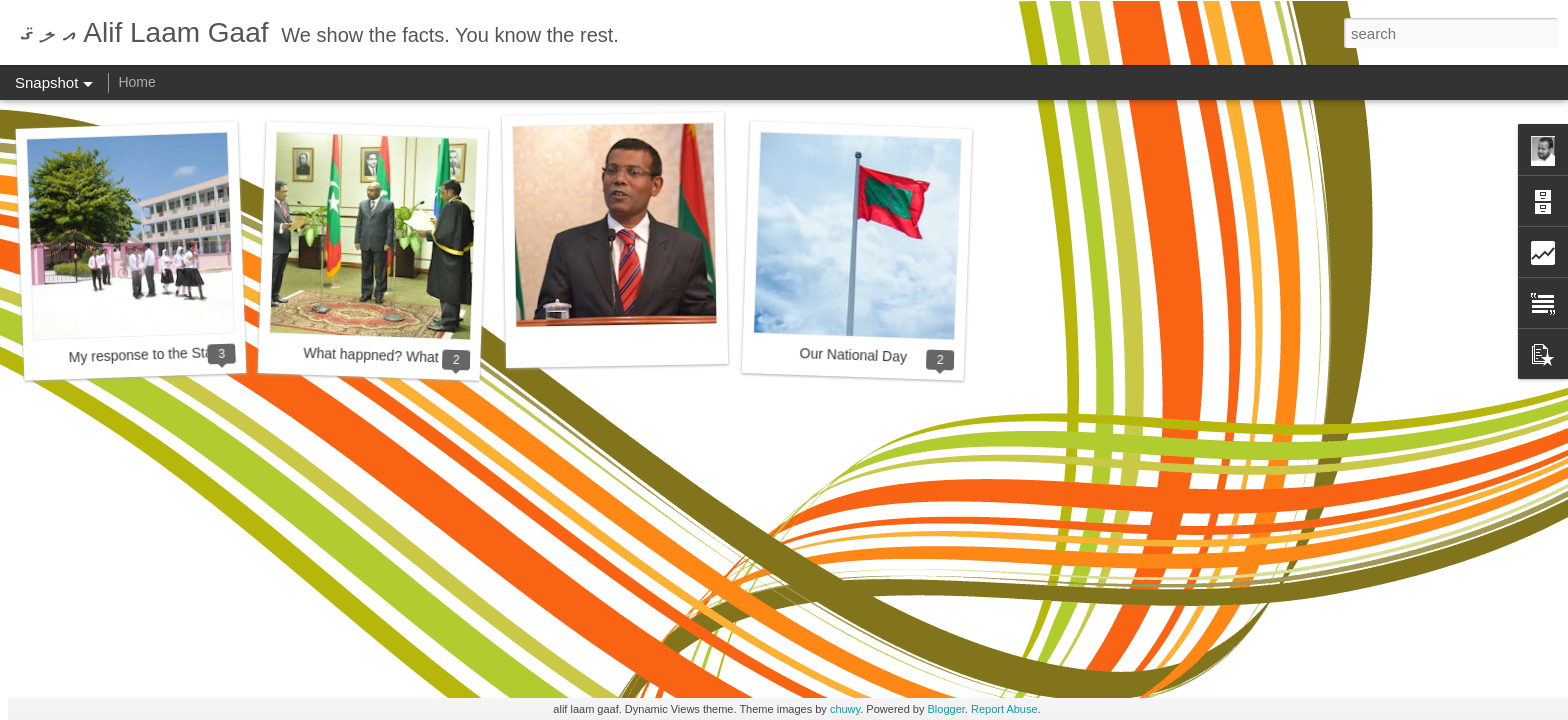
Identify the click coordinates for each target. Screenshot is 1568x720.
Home (136, 82)
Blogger (946, 709)
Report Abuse (1004, 709)
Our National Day (853, 355)
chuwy (845, 709)
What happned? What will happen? (412, 357)
